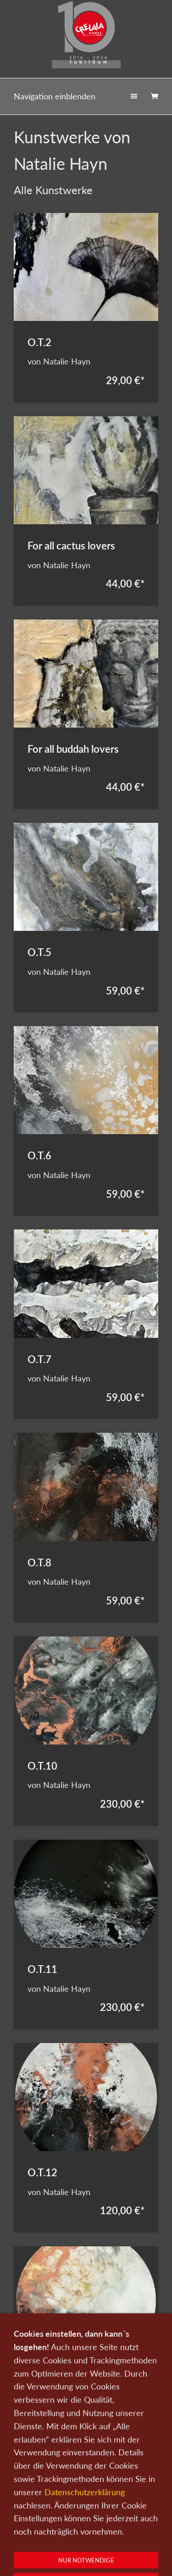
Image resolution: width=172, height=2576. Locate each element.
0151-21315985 (49, 2556)
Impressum (115, 2526)
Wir (150, 2514)
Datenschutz (75, 2526)
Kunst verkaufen (83, 2514)
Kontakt (125, 2514)
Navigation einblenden (54, 96)
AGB (145, 2526)
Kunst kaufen (35, 2514)
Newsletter (35, 2526)
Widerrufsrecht (86, 2539)
